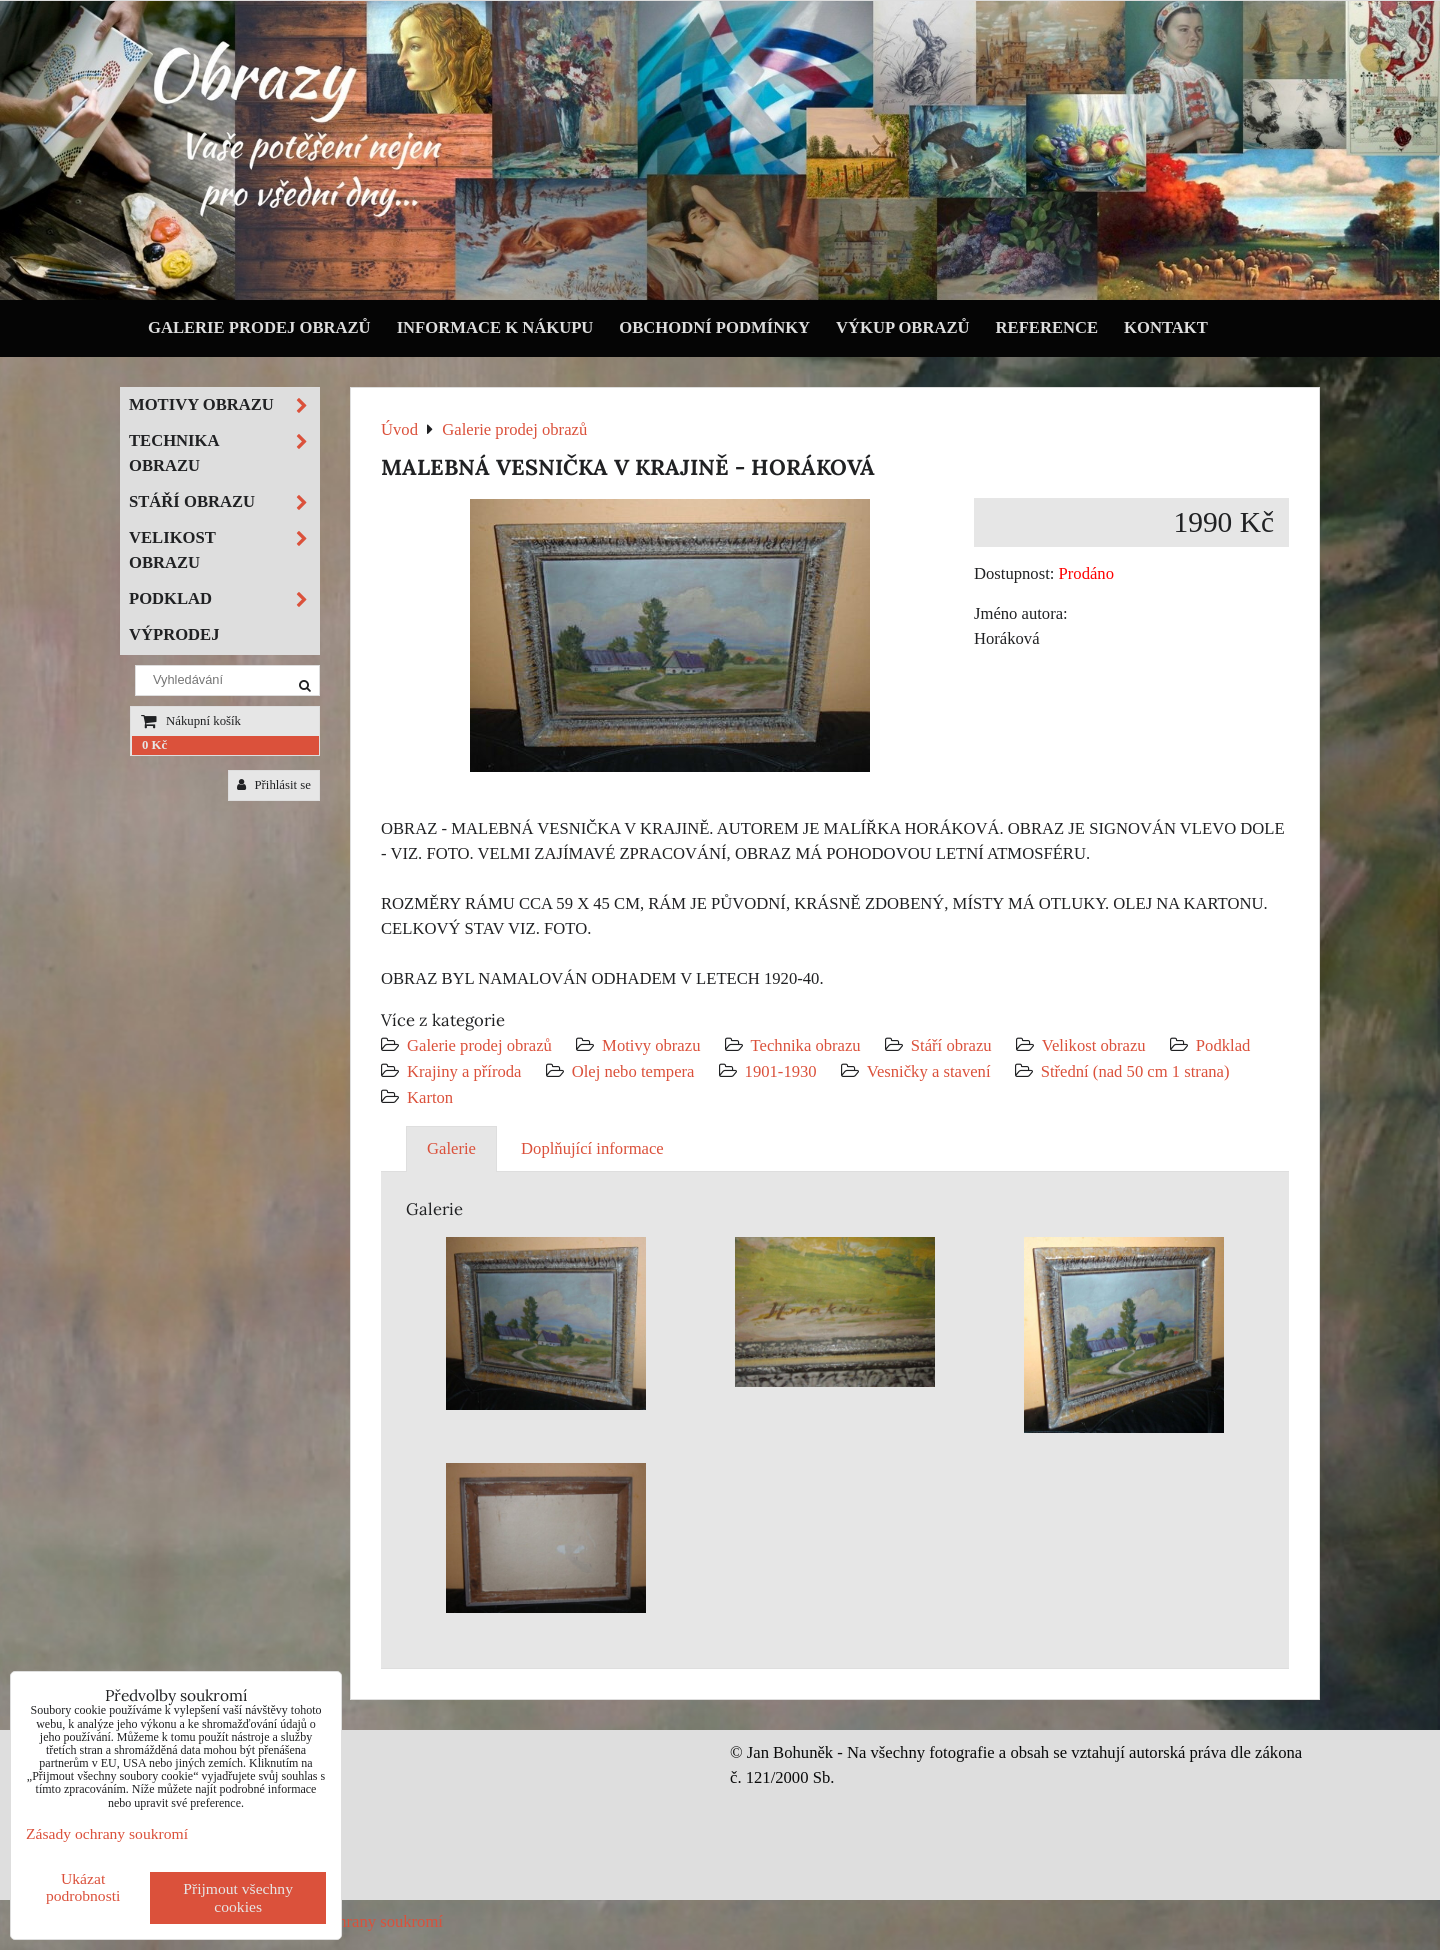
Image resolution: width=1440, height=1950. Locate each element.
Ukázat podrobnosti (83, 1887)
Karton (430, 1097)
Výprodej (174, 634)
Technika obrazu (806, 1045)
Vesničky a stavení (931, 1071)
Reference (1047, 327)
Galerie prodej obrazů (259, 327)
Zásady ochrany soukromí (356, 1921)
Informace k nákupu (495, 327)
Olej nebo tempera (633, 1071)
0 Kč (154, 745)
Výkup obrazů (902, 327)
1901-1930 (781, 1071)
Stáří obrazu (951, 1045)
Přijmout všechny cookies (238, 1897)
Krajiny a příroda (464, 1071)
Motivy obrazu (651, 1045)
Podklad (1223, 1045)
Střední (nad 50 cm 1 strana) (1135, 1071)
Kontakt (1166, 327)
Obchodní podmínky (714, 327)
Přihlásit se (274, 785)
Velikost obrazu (1094, 1045)
